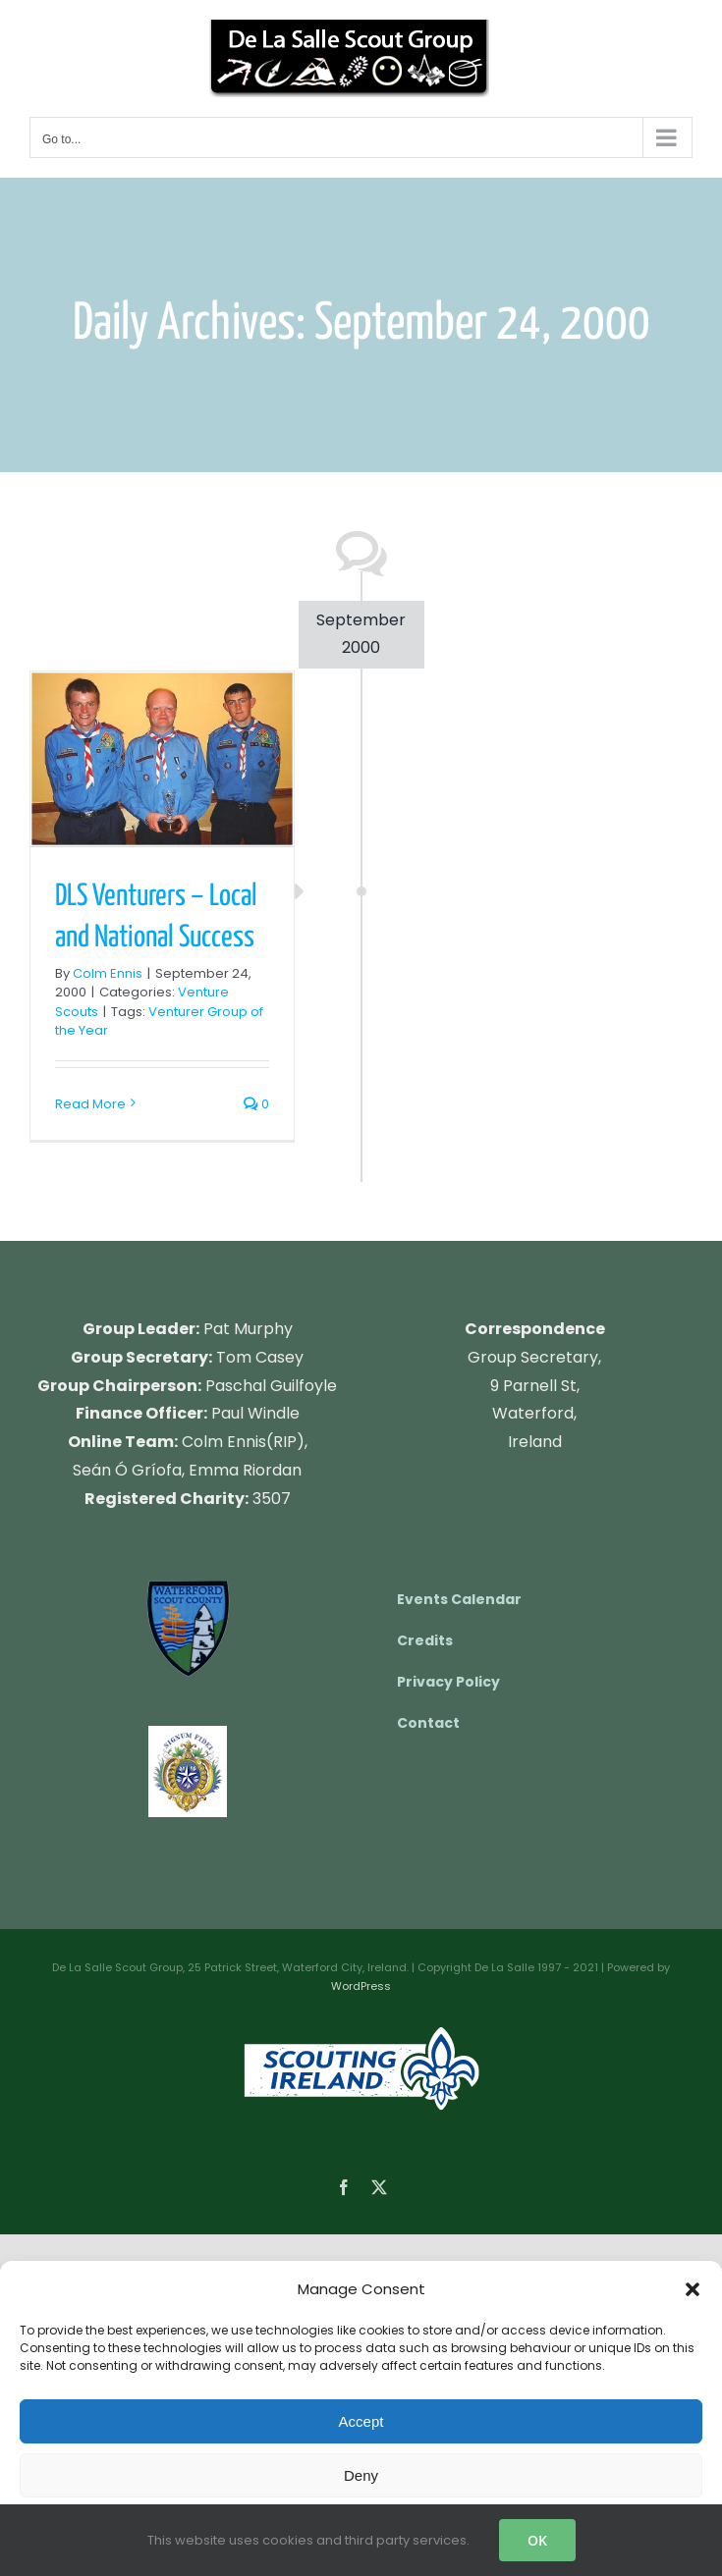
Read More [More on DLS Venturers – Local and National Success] (90, 1104)
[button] (692, 2289)
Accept (361, 2421)
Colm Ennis (107, 973)
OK (537, 2540)
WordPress (361, 1986)
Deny (361, 2475)
